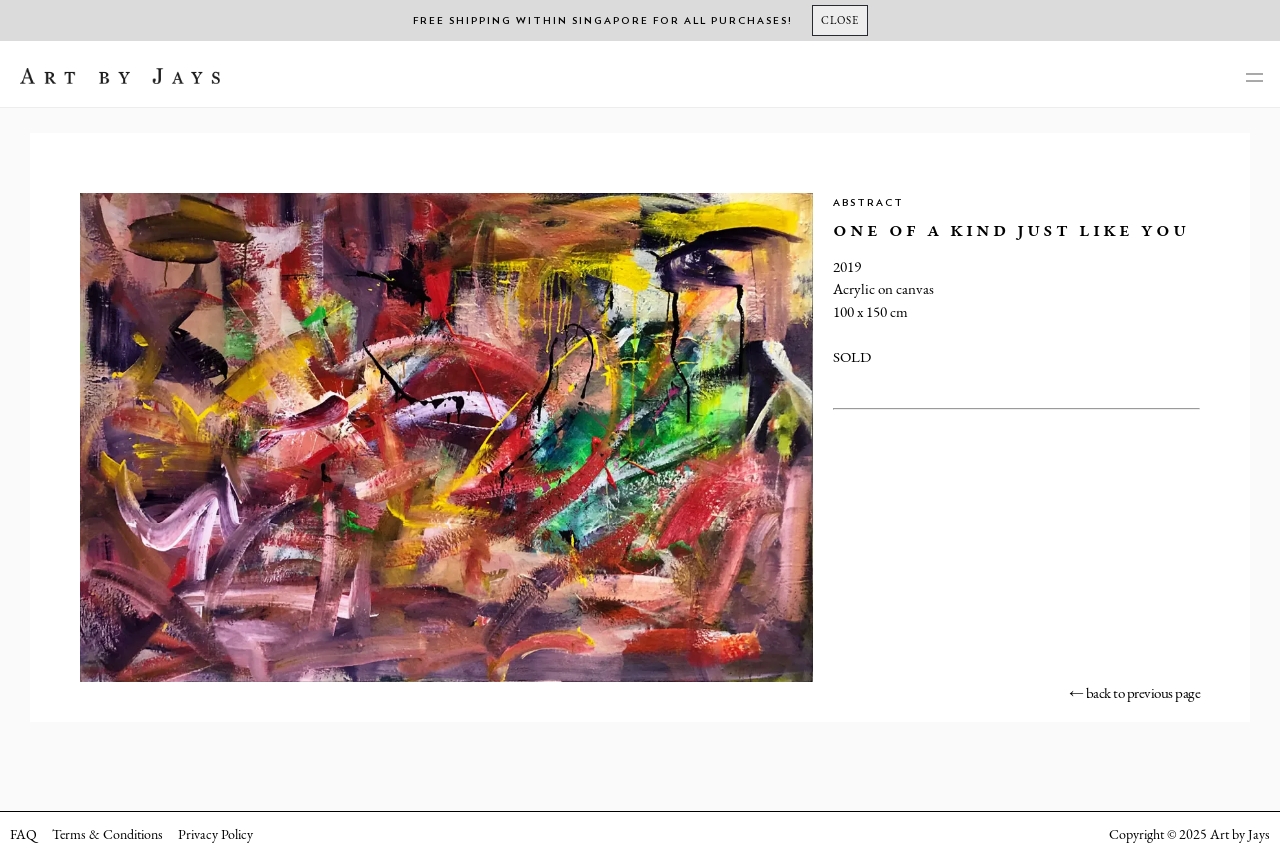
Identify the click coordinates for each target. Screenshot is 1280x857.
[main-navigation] (1254, 79)
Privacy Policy (215, 834)
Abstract (868, 203)
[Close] (840, 20)
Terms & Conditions (107, 834)
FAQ (23, 834)
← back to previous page (1135, 692)
